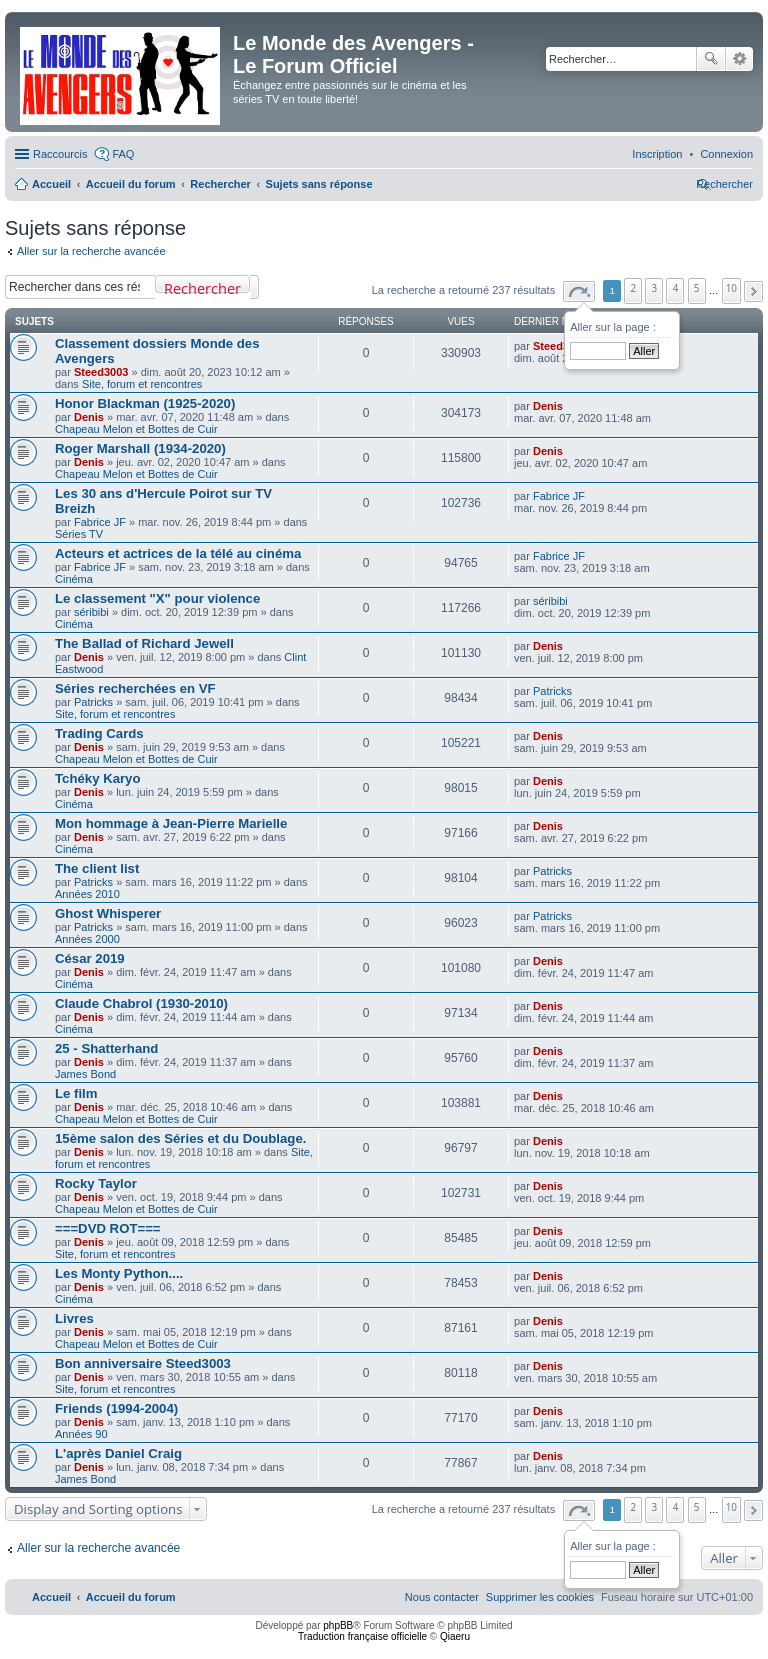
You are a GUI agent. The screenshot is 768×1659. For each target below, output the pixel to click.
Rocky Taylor (96, 1183)
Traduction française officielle (362, 1636)
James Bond (85, 1074)
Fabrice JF (100, 522)
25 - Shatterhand (106, 1048)
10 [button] (731, 288)
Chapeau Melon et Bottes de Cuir (136, 429)
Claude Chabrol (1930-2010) (141, 1003)
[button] (579, 291)
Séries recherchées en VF (135, 688)
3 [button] (655, 288)
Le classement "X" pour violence (157, 598)
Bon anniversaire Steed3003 (143, 1363)
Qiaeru (455, 1636)
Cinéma (74, 579)
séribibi (91, 612)
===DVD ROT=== (108, 1228)
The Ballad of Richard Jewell (144, 643)
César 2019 (90, 958)
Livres (74, 1318)
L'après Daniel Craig (118, 1453)
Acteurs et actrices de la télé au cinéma (178, 553)
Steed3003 (101, 372)
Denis (89, 417)
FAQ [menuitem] (123, 154)
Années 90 (81, 1434)
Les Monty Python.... (119, 1273)
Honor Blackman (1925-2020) (145, 403)
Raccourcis (60, 154)
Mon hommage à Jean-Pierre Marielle (171, 823)
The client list (97, 868)
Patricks (93, 702)
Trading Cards (99, 733)
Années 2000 (87, 939)
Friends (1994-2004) (116, 1408)
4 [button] (676, 288)
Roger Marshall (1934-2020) (140, 448)
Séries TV (79, 534)
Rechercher (711, 59)
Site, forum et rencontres (142, 384)
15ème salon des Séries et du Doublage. (180, 1138)
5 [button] (697, 288)
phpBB (338, 1625)
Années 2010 (87, 894)
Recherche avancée (739, 59)
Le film (76, 1093)
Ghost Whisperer (108, 913)
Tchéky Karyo (98, 778)
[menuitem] (726, 154)
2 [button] (634, 288)
